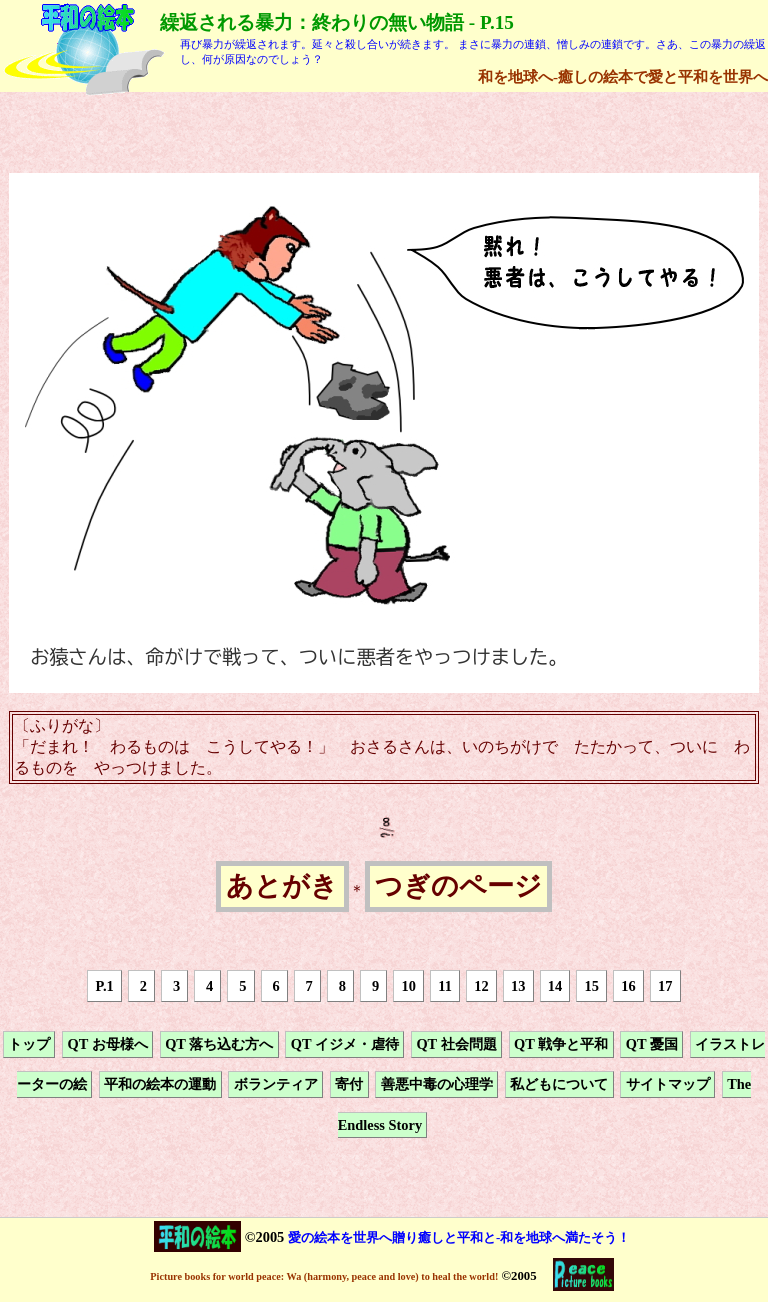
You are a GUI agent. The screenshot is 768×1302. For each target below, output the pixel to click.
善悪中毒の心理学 (437, 1085)
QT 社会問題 (456, 1044)
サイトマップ (668, 1085)
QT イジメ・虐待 (345, 1044)
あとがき (282, 887)
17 (665, 986)
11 (445, 986)
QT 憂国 (652, 1044)
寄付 (349, 1085)
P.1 (105, 986)
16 (628, 986)
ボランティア (276, 1085)
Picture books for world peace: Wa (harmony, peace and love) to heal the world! (324, 1276)
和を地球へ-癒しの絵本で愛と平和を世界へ (623, 76)
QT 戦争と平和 (561, 1044)
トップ (29, 1044)
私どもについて (559, 1085)
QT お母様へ (107, 1044)
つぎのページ (458, 887)
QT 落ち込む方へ (219, 1044)
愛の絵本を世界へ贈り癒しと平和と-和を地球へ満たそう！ (459, 1237)
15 (592, 986)
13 (518, 986)
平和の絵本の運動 (160, 1085)
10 (409, 986)
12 (481, 986)
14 (555, 986)
